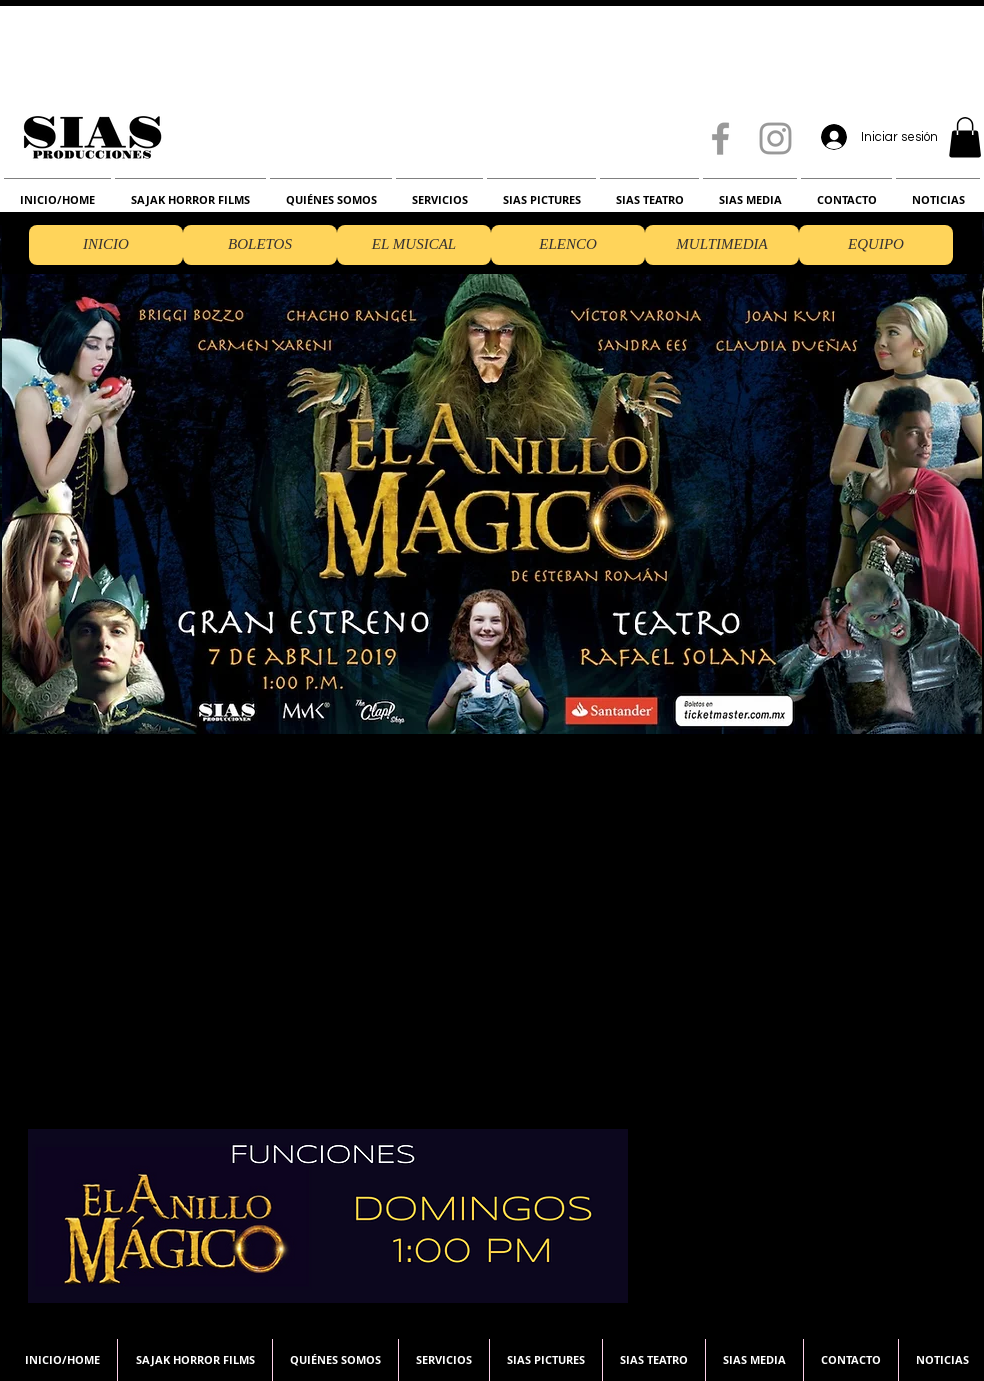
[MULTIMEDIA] (722, 245)
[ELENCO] (568, 245)
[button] (965, 137)
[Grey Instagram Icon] (775, 138)
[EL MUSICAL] (414, 245)
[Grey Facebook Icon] (720, 138)
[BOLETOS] (260, 245)
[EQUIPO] (876, 245)
